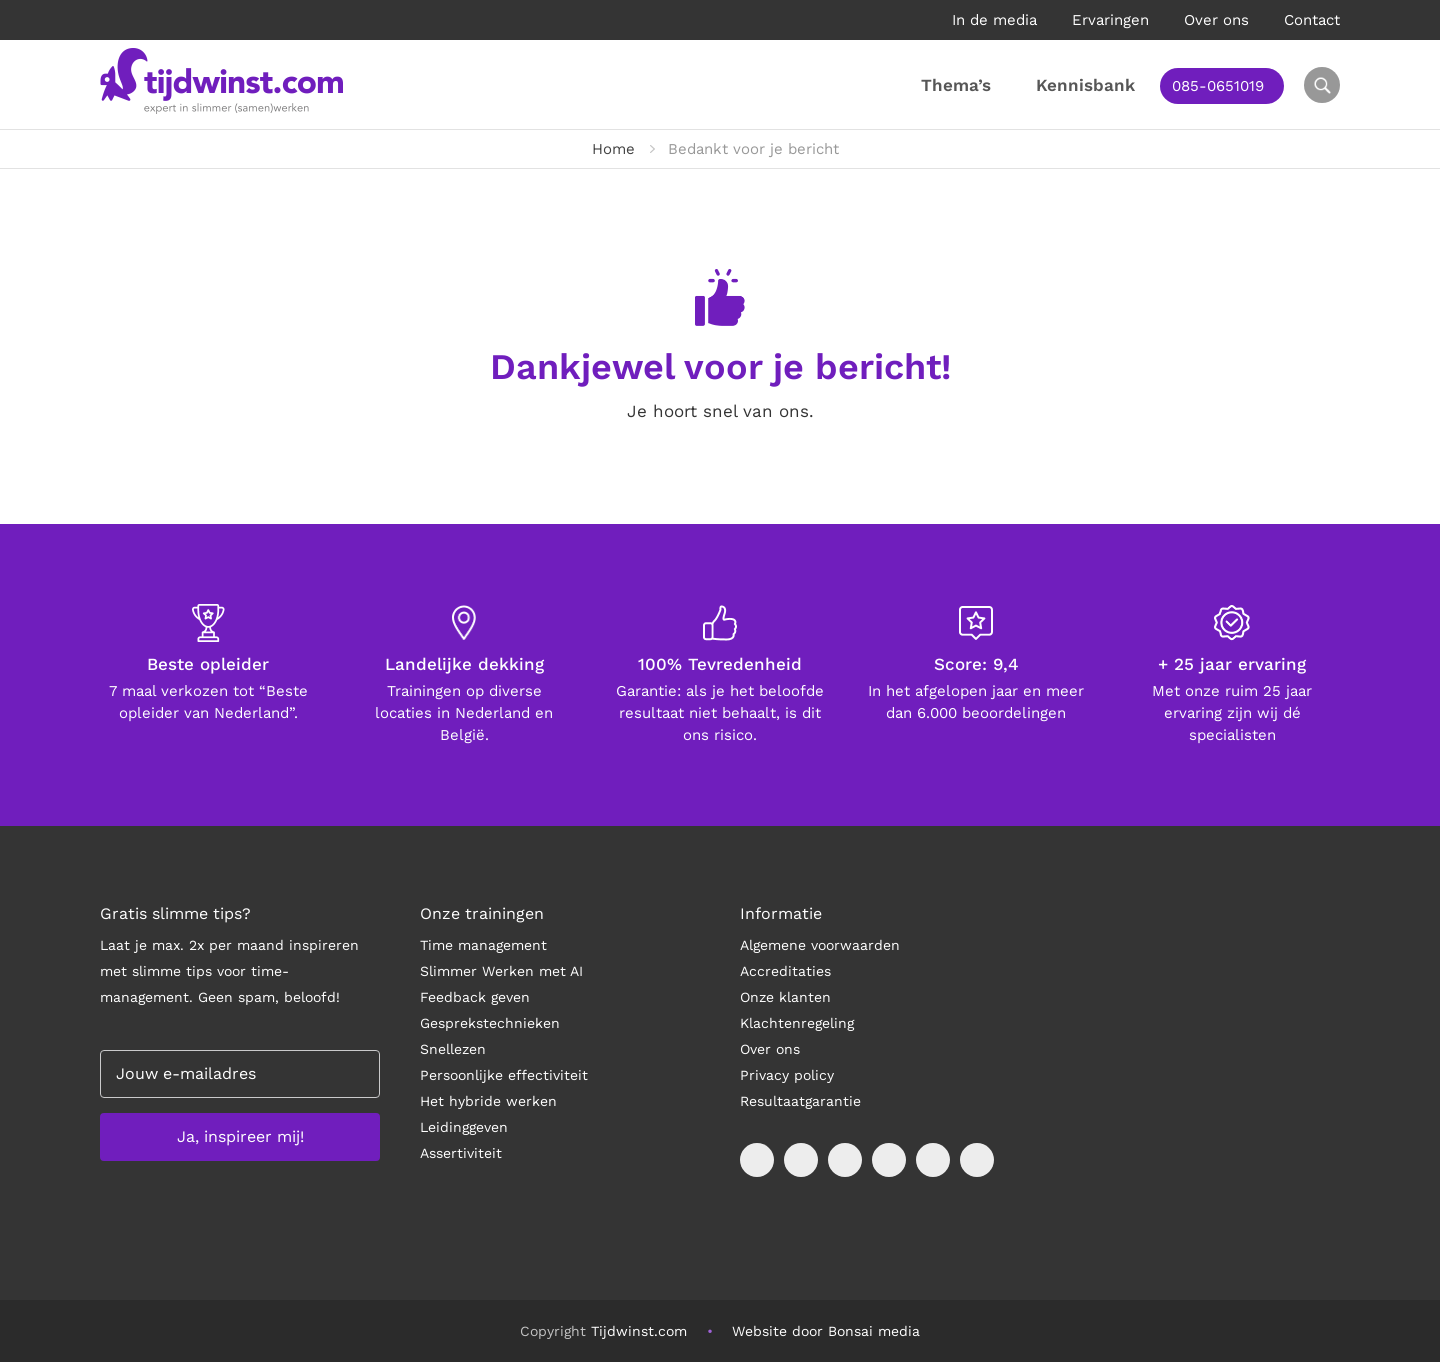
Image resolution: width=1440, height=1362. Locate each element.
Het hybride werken (488, 1101)
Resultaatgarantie (800, 1101)
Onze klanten (785, 997)
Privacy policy (787, 1075)
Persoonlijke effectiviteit (504, 1075)
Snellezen (453, 1049)
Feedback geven (475, 997)
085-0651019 (1218, 86)
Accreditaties (785, 971)
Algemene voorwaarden (820, 945)
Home (613, 149)
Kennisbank (1085, 85)
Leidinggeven (464, 1127)
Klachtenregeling (797, 1023)
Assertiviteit (461, 1153)
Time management (483, 945)
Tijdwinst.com (639, 1331)
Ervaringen (1110, 20)
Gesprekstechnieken (490, 1023)
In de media (994, 20)
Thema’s (956, 85)
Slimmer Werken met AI (501, 971)
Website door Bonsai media (826, 1331)
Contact (1312, 20)
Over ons (1216, 20)
